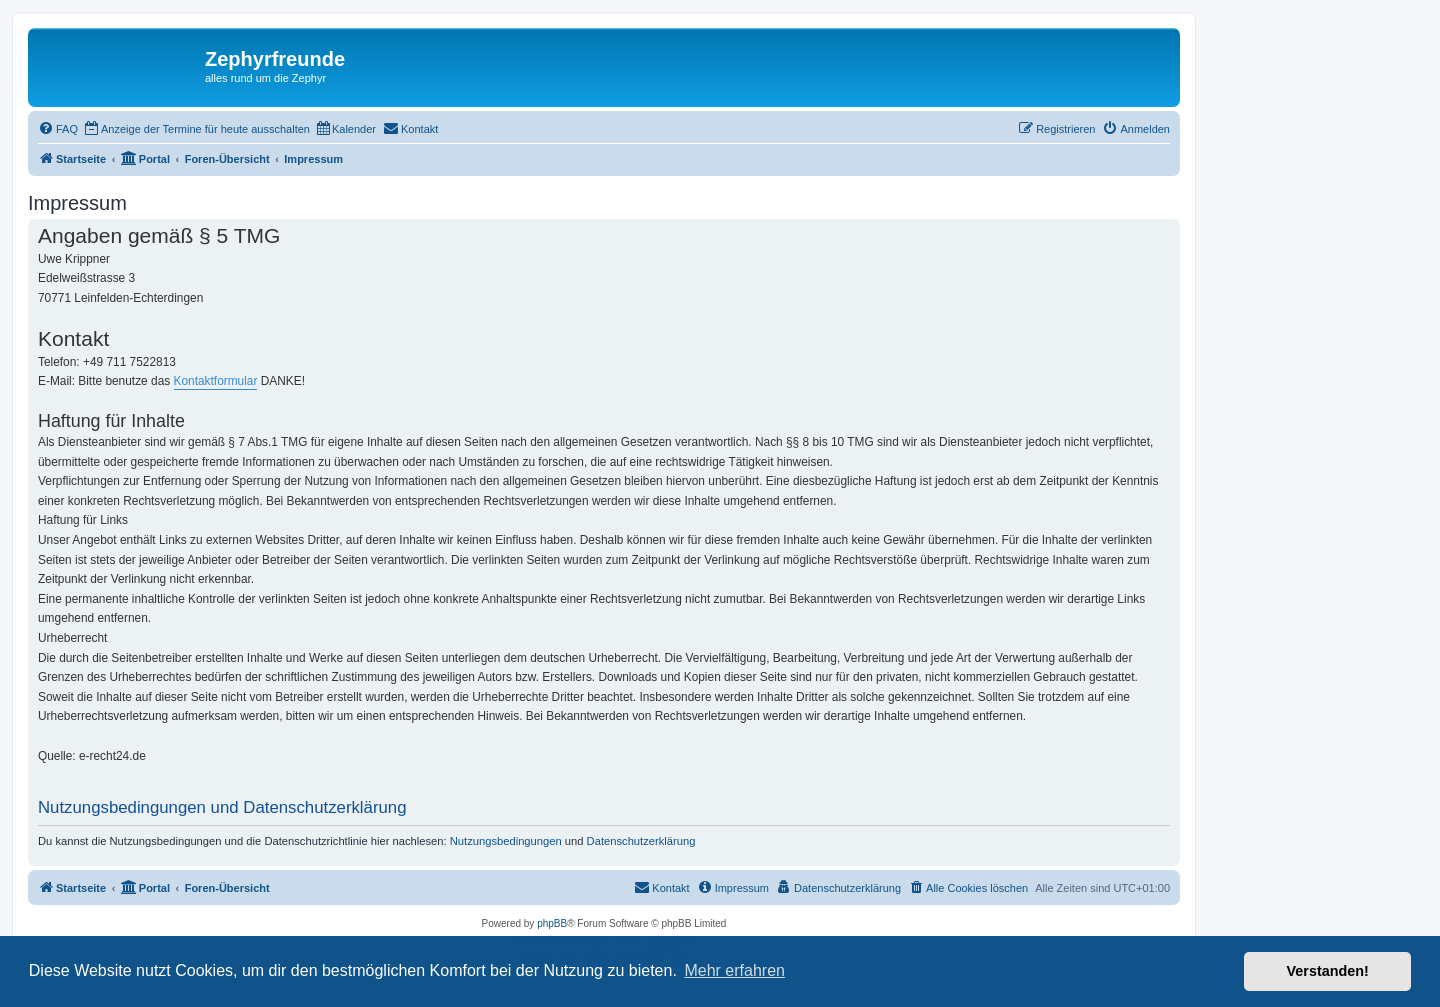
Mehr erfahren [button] (734, 970)
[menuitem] (58, 129)
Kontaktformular (216, 381)
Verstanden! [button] (1328, 971)
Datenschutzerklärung (641, 841)
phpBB (552, 923)
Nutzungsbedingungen (506, 841)
